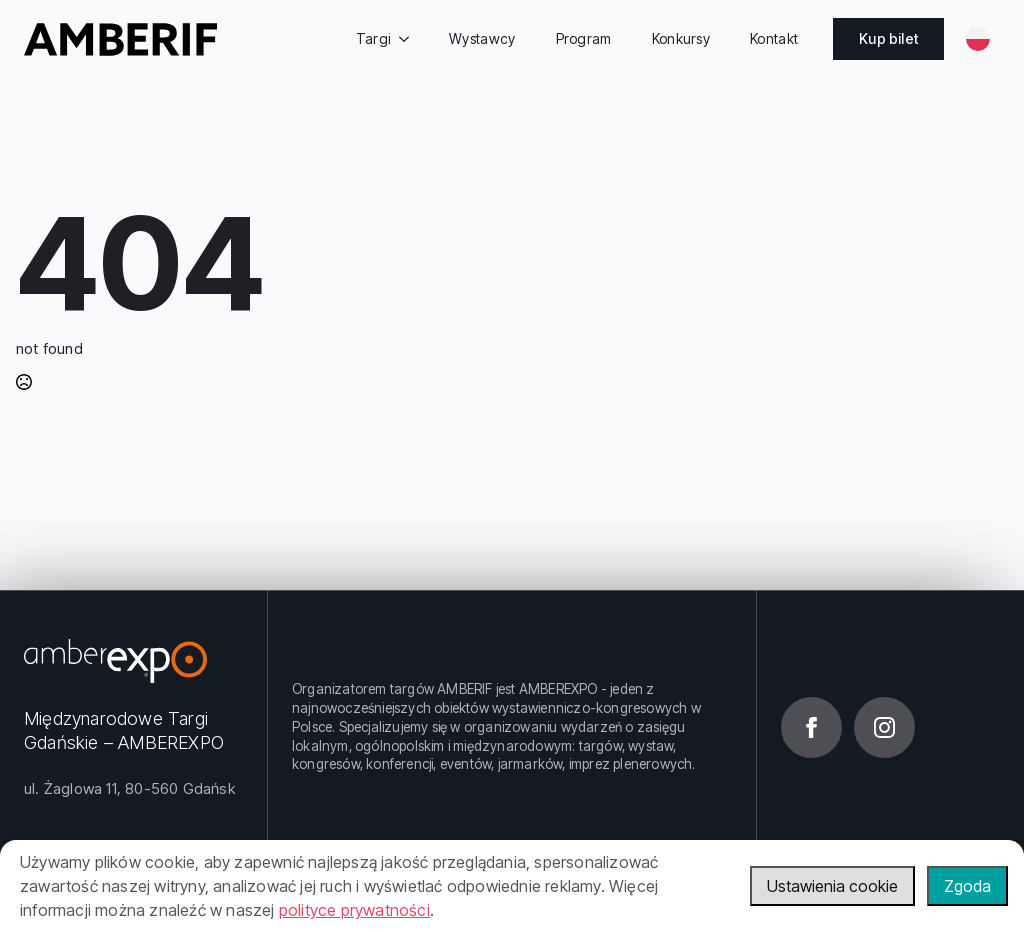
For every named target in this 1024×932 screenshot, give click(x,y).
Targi (374, 38)
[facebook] (811, 727)
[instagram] (884, 727)
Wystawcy (482, 38)
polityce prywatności (354, 910)
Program (584, 38)
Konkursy (681, 38)
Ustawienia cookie (832, 886)
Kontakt (774, 38)
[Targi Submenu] (410, 39)
